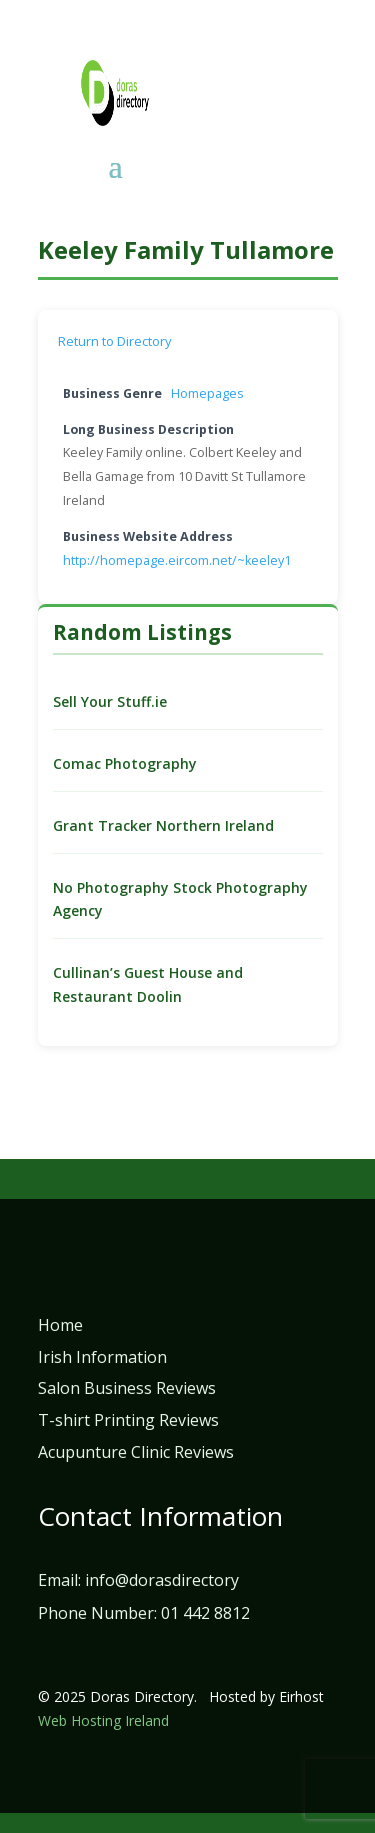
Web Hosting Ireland (103, 1720)
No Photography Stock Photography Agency (180, 899)
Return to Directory (115, 341)
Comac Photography (125, 763)
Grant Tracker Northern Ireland (163, 825)
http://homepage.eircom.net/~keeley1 (177, 560)
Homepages (207, 393)
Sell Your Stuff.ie (110, 701)
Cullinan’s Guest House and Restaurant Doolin (148, 984)
